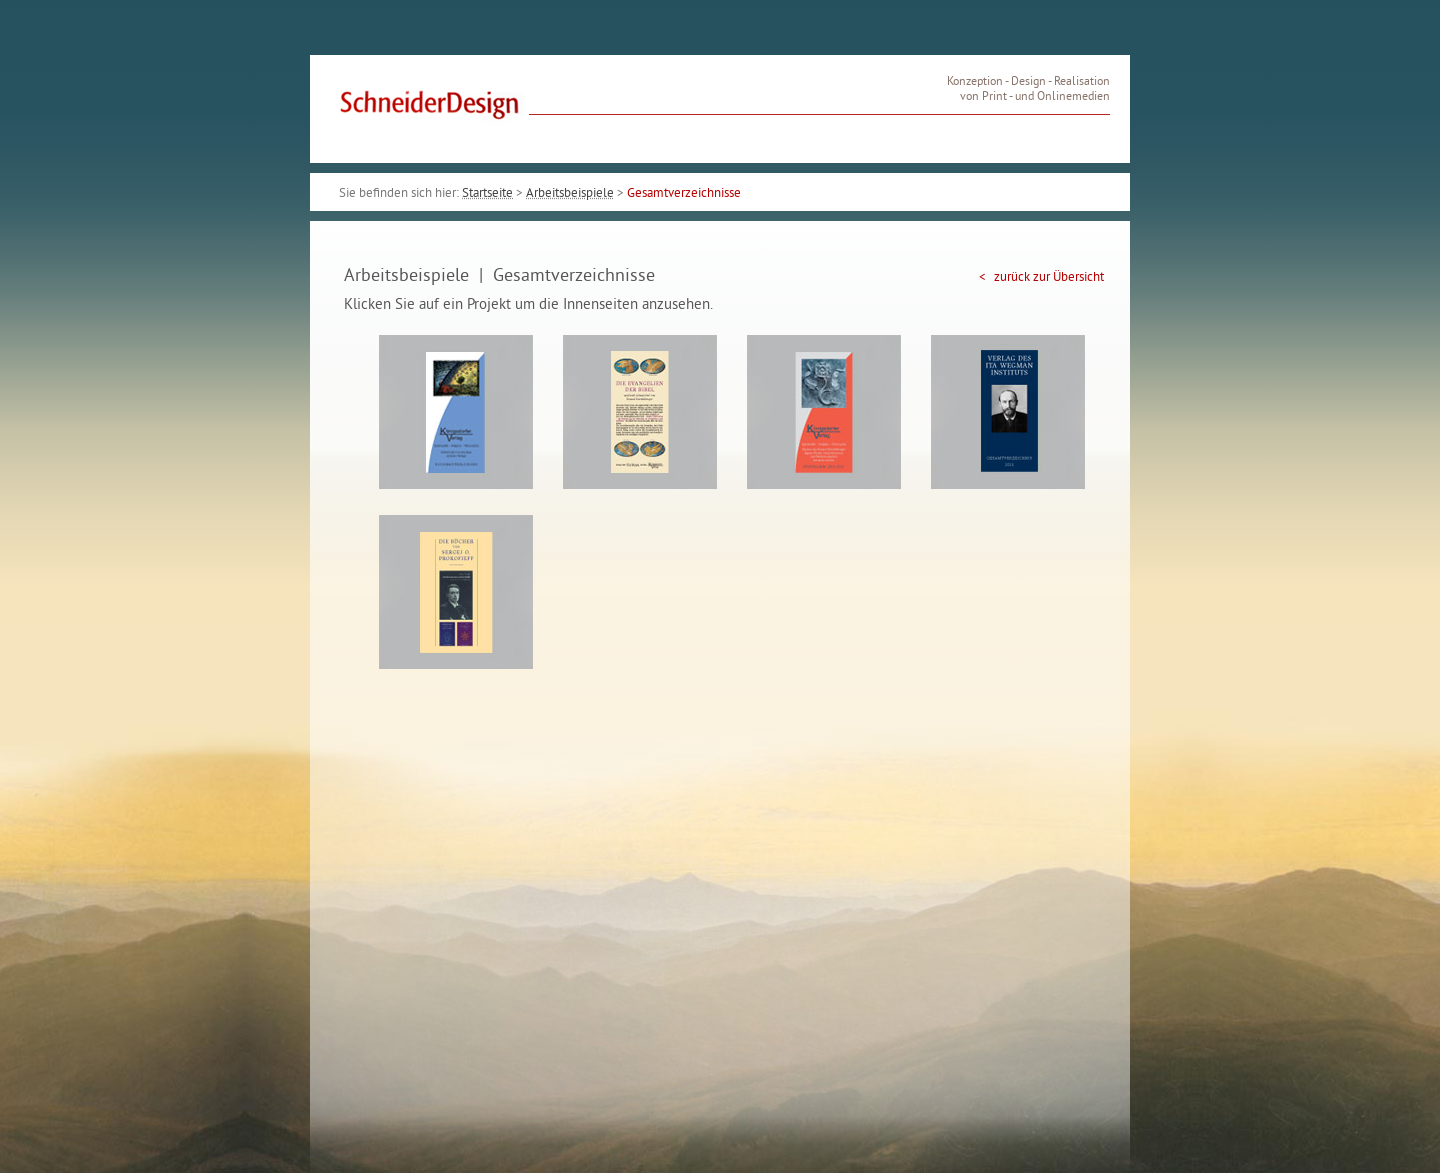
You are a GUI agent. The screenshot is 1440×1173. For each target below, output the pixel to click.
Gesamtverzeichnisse (684, 194)
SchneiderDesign (432, 109)
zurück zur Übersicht (1047, 278)
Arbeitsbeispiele (570, 194)
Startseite (487, 194)
